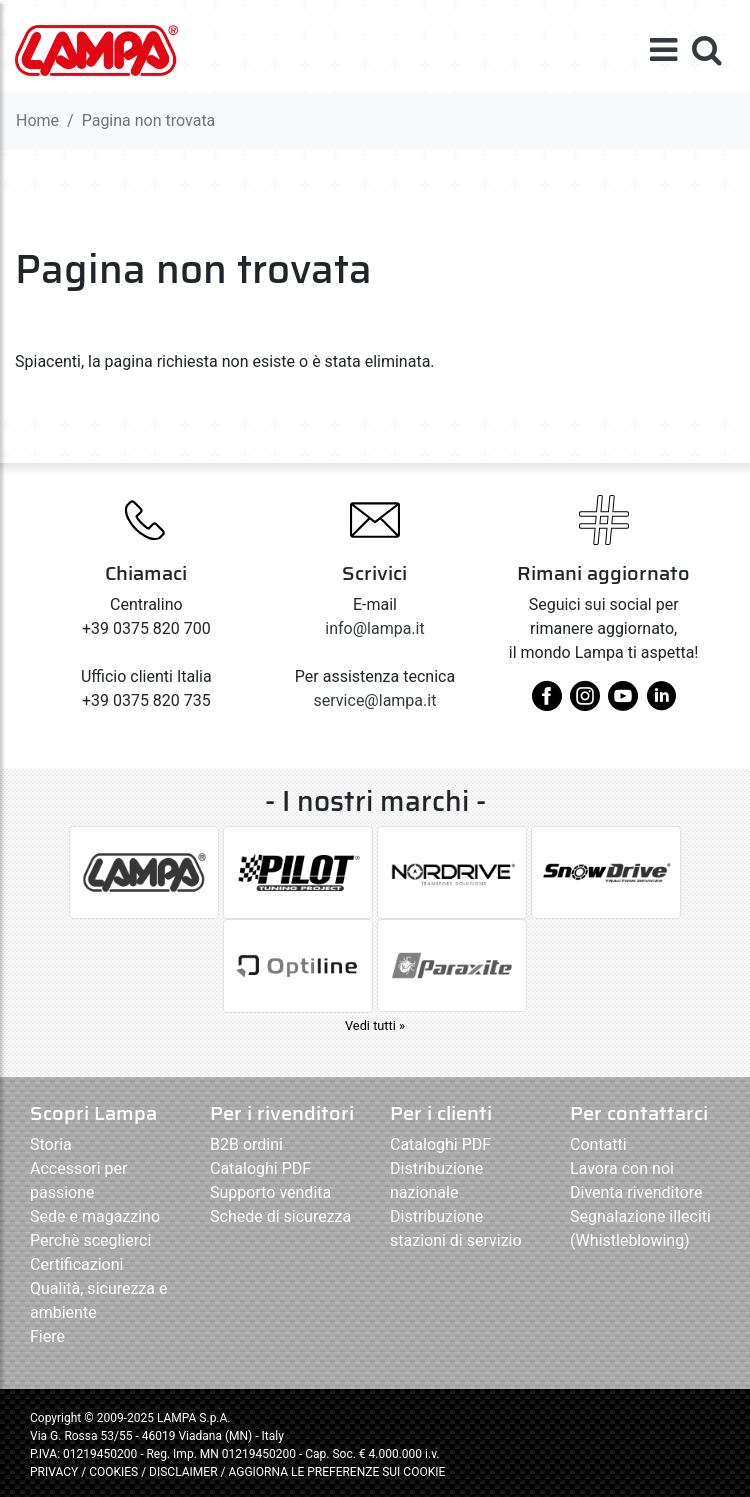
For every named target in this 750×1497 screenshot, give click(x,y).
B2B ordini (246, 1144)
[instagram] (585, 703)
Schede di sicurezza (280, 1216)
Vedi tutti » (375, 1025)
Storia (51, 1144)
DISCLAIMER (184, 1472)
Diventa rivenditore (636, 1192)
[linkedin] (661, 703)
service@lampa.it (375, 700)
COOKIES (113, 1472)
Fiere (47, 1336)
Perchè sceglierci (90, 1240)
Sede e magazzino (95, 1216)
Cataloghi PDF (260, 1168)
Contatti (598, 1144)
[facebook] (547, 703)
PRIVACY (54, 1472)
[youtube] (623, 703)
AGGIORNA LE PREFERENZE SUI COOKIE (336, 1472)
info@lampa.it (374, 628)
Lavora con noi (622, 1168)
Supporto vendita (270, 1192)
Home (37, 120)
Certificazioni (76, 1264)
